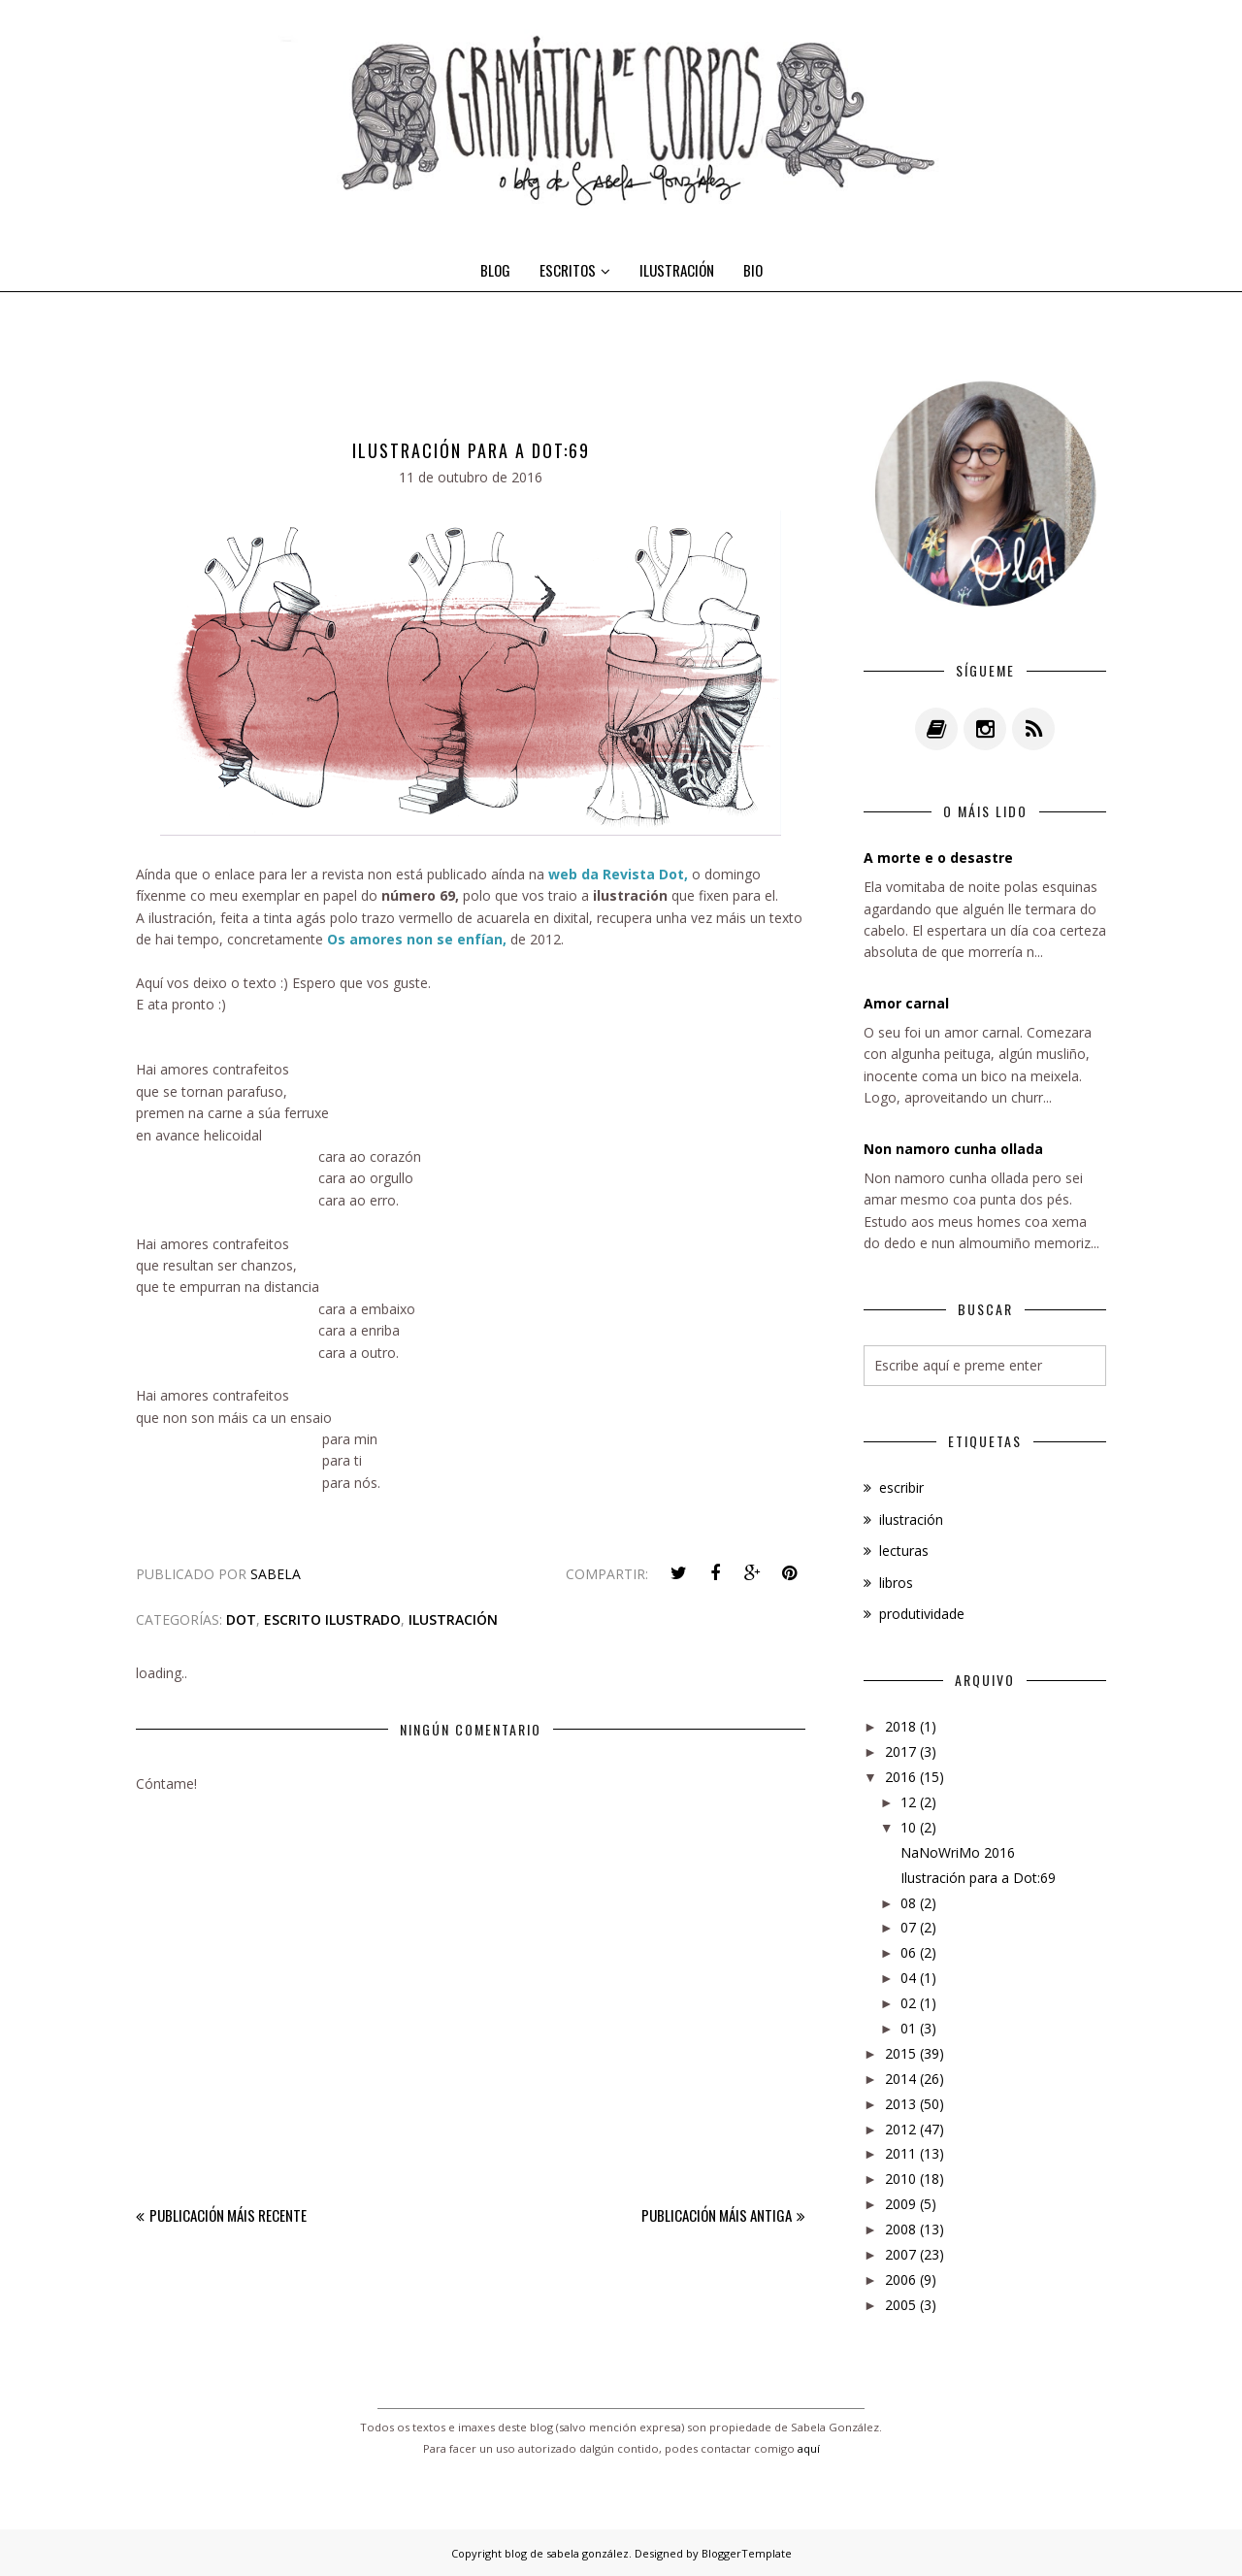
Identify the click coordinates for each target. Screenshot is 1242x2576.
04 (908, 1977)
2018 (900, 1726)
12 (908, 1802)
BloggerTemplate (747, 2553)
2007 (900, 2254)
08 (908, 1903)
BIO (753, 270)
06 (908, 1952)
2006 (900, 2279)
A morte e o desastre (938, 857)
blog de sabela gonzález (567, 2553)
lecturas (904, 1550)
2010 (900, 2178)
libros (896, 1582)
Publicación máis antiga (716, 2215)
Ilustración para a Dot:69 (978, 1877)
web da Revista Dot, (620, 874)
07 (908, 1927)
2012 (900, 2129)
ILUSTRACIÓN (676, 270)
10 (908, 1827)
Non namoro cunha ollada (953, 1148)
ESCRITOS (574, 270)
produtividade (921, 1613)
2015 (900, 2053)
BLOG (495, 270)
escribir (901, 1487)
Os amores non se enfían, (415, 939)
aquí (809, 2448)
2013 (900, 2104)
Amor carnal (906, 1003)
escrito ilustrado (332, 1619)
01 (908, 2028)
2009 (900, 2204)
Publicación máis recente (228, 2215)
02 (908, 2003)
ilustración (453, 1619)
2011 (900, 2153)
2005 (900, 2304)
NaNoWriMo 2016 (957, 1852)
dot (241, 1619)
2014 (900, 2078)
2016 (900, 1776)
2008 (900, 2229)
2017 (900, 1751)
